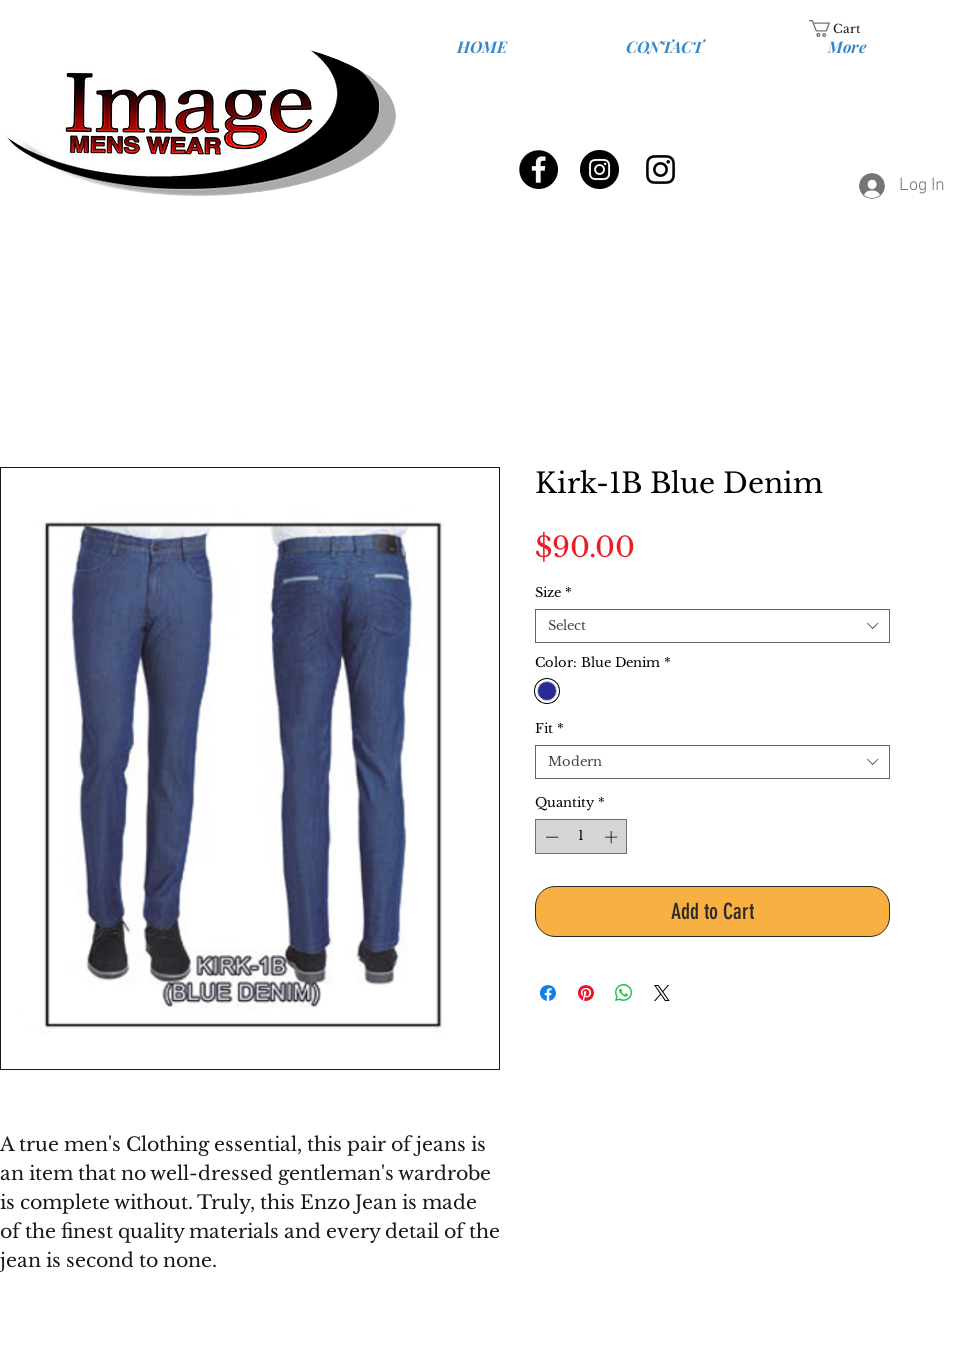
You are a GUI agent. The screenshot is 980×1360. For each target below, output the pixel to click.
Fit (549, 729)
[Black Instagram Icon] (660, 169)
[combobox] (712, 626)
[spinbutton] (581, 837)
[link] (847, 28)
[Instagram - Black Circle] (599, 169)
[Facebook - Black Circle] (538, 169)
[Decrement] (550, 837)
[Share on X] (662, 993)
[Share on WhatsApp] (624, 993)
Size (553, 593)
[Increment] (613, 837)
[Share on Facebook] (548, 993)
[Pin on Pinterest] (586, 993)
